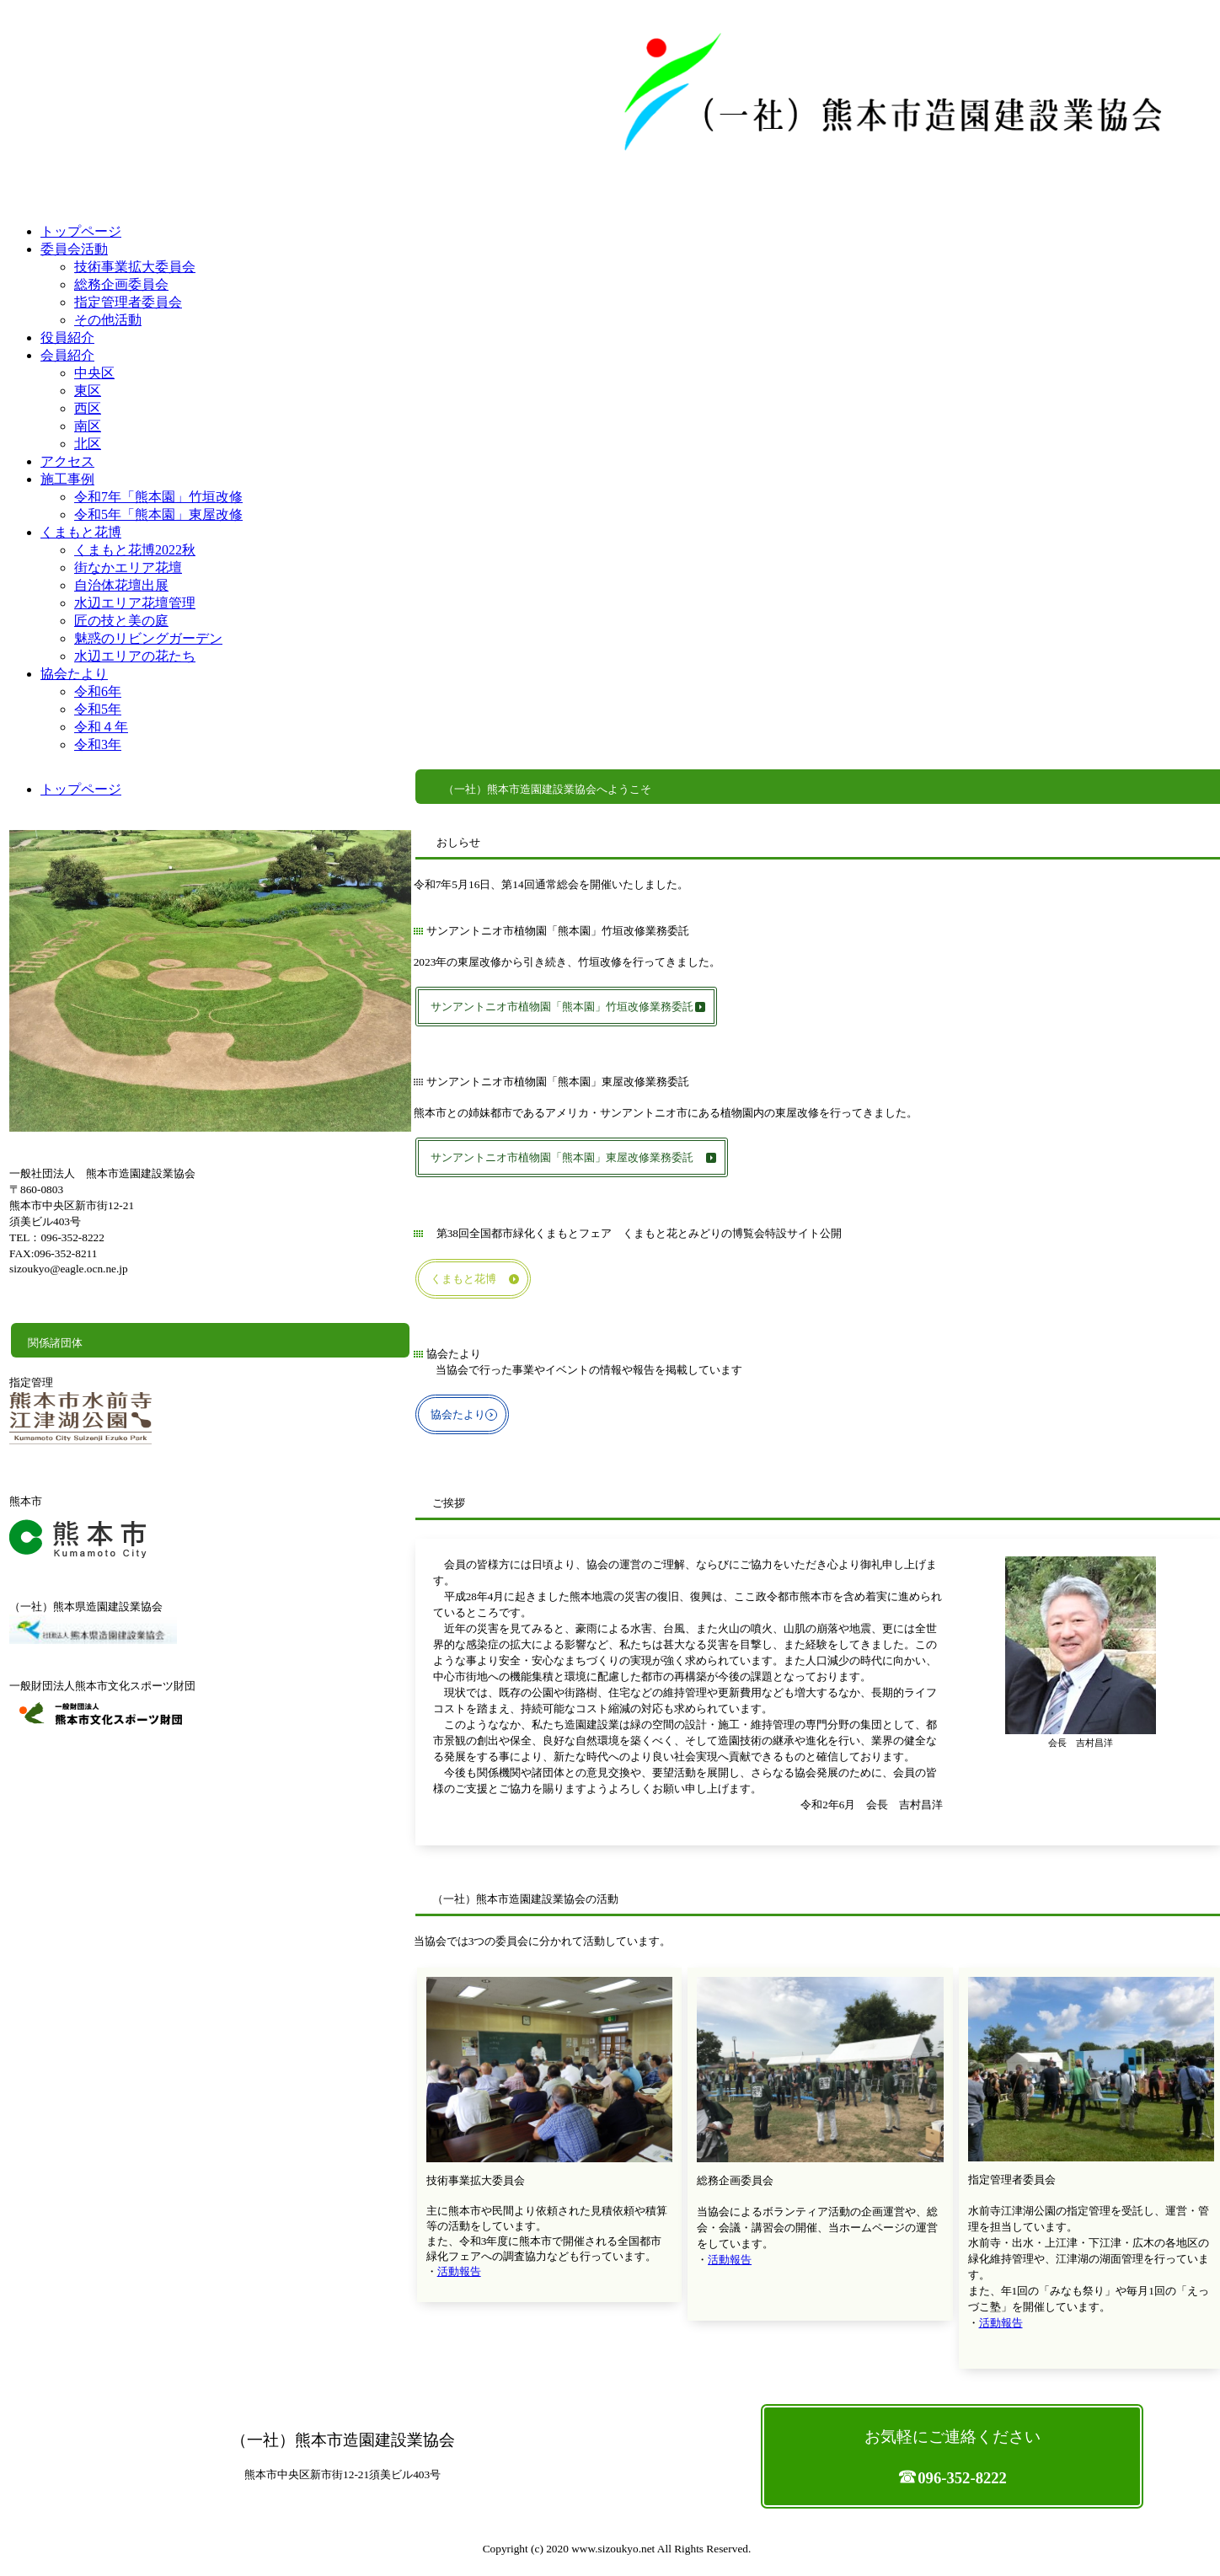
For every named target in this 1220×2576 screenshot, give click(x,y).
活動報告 (459, 2271)
